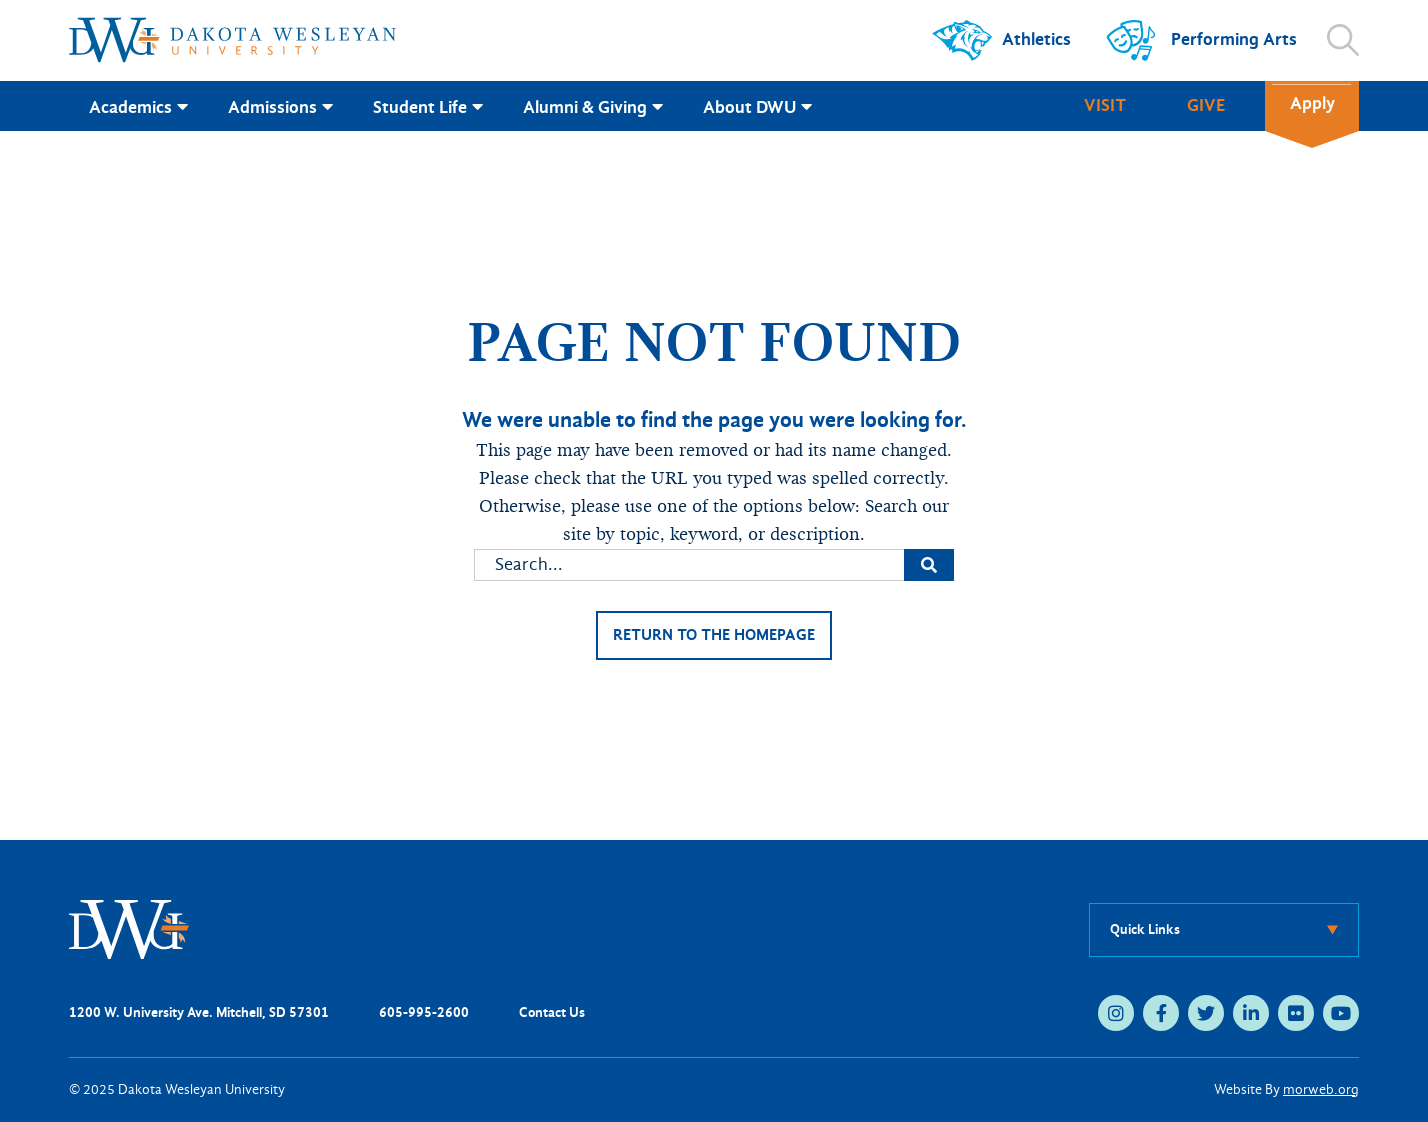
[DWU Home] (129, 928)
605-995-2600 (424, 1012)
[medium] (1116, 1013)
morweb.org (1321, 1089)
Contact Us (552, 1012)
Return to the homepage (714, 635)
